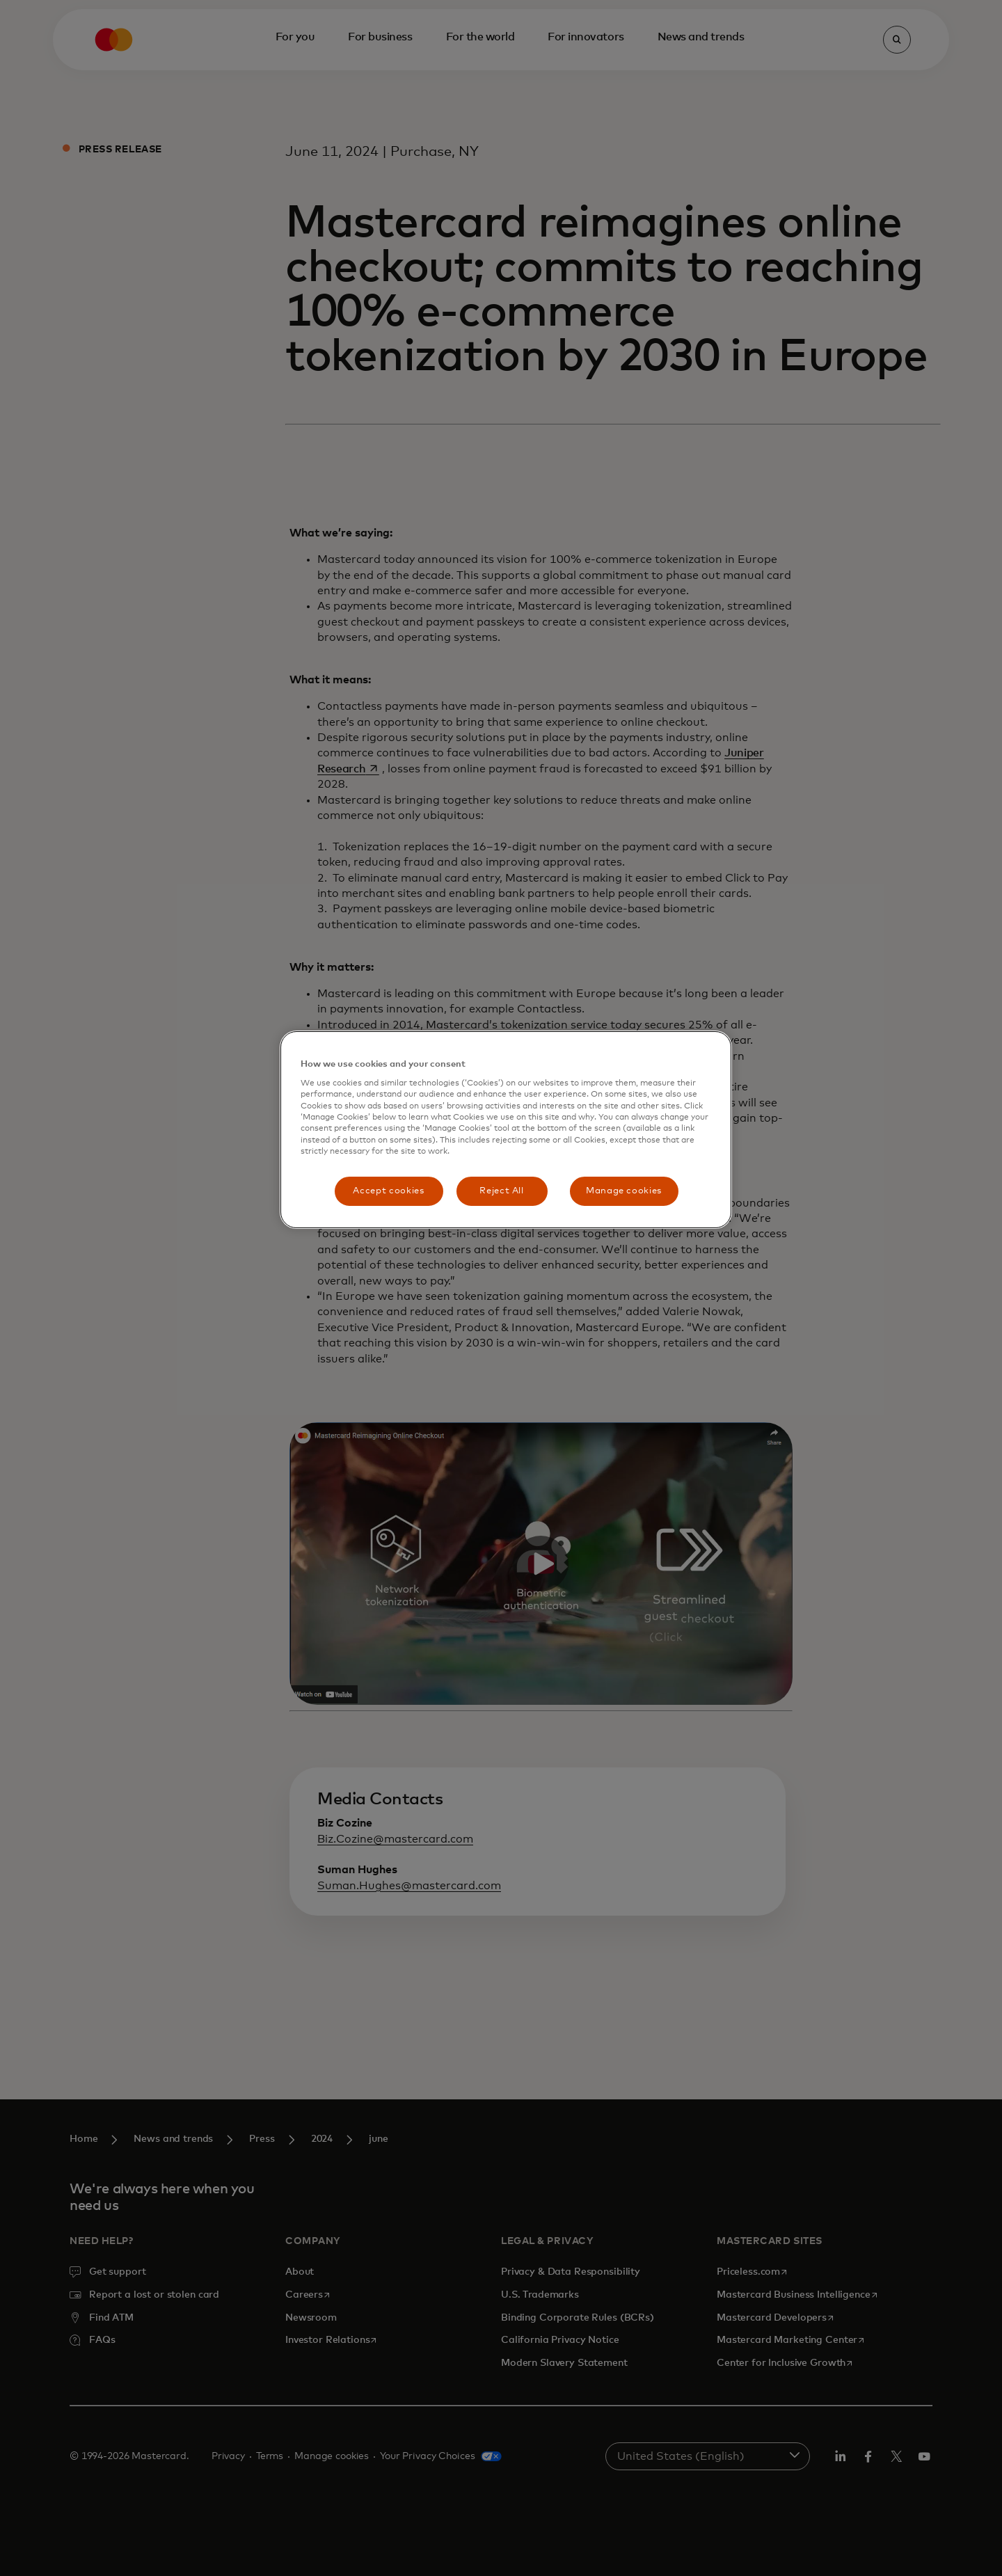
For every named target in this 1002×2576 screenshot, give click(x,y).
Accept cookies (388, 1190)
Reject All (501, 1190)
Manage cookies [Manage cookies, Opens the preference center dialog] (624, 1190)
